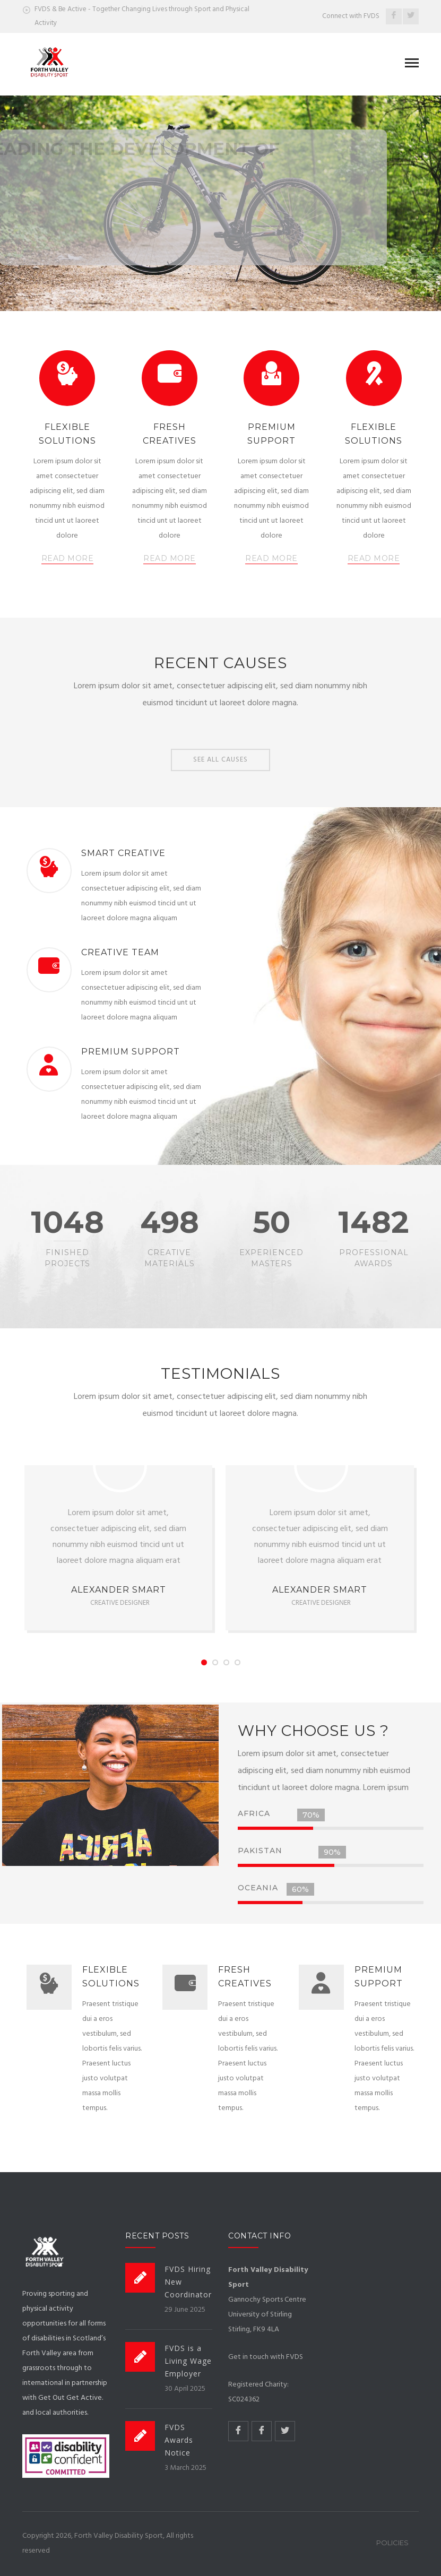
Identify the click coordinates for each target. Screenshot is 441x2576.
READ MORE (67, 558)
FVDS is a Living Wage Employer (188, 2361)
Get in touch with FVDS (265, 2357)
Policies (392, 2542)
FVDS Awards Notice (179, 2440)
